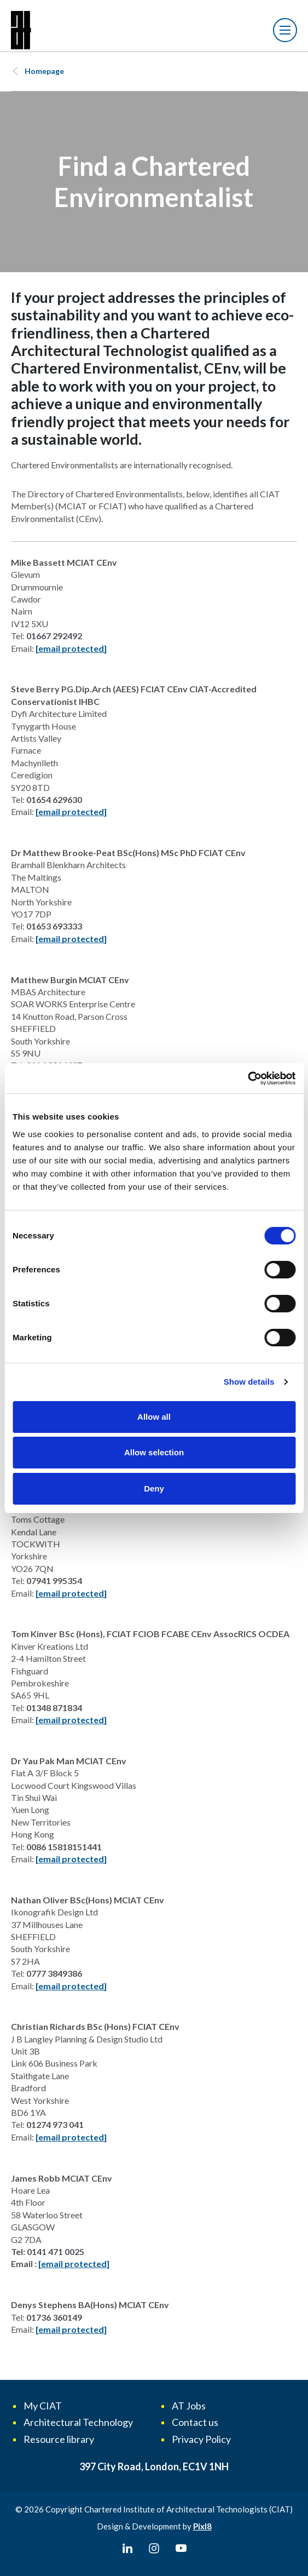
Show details (249, 1381)
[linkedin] (127, 2549)
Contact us (195, 2422)
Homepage (44, 71)
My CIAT (43, 2406)
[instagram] (154, 2549)
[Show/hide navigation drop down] (285, 30)
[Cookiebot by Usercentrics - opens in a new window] (247, 1078)
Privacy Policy (201, 2439)
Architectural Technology (78, 2422)
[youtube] (181, 2549)
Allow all (154, 1416)
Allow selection (154, 1452)
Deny (154, 1488)
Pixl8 (202, 2526)
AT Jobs (189, 2406)
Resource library (59, 2439)
